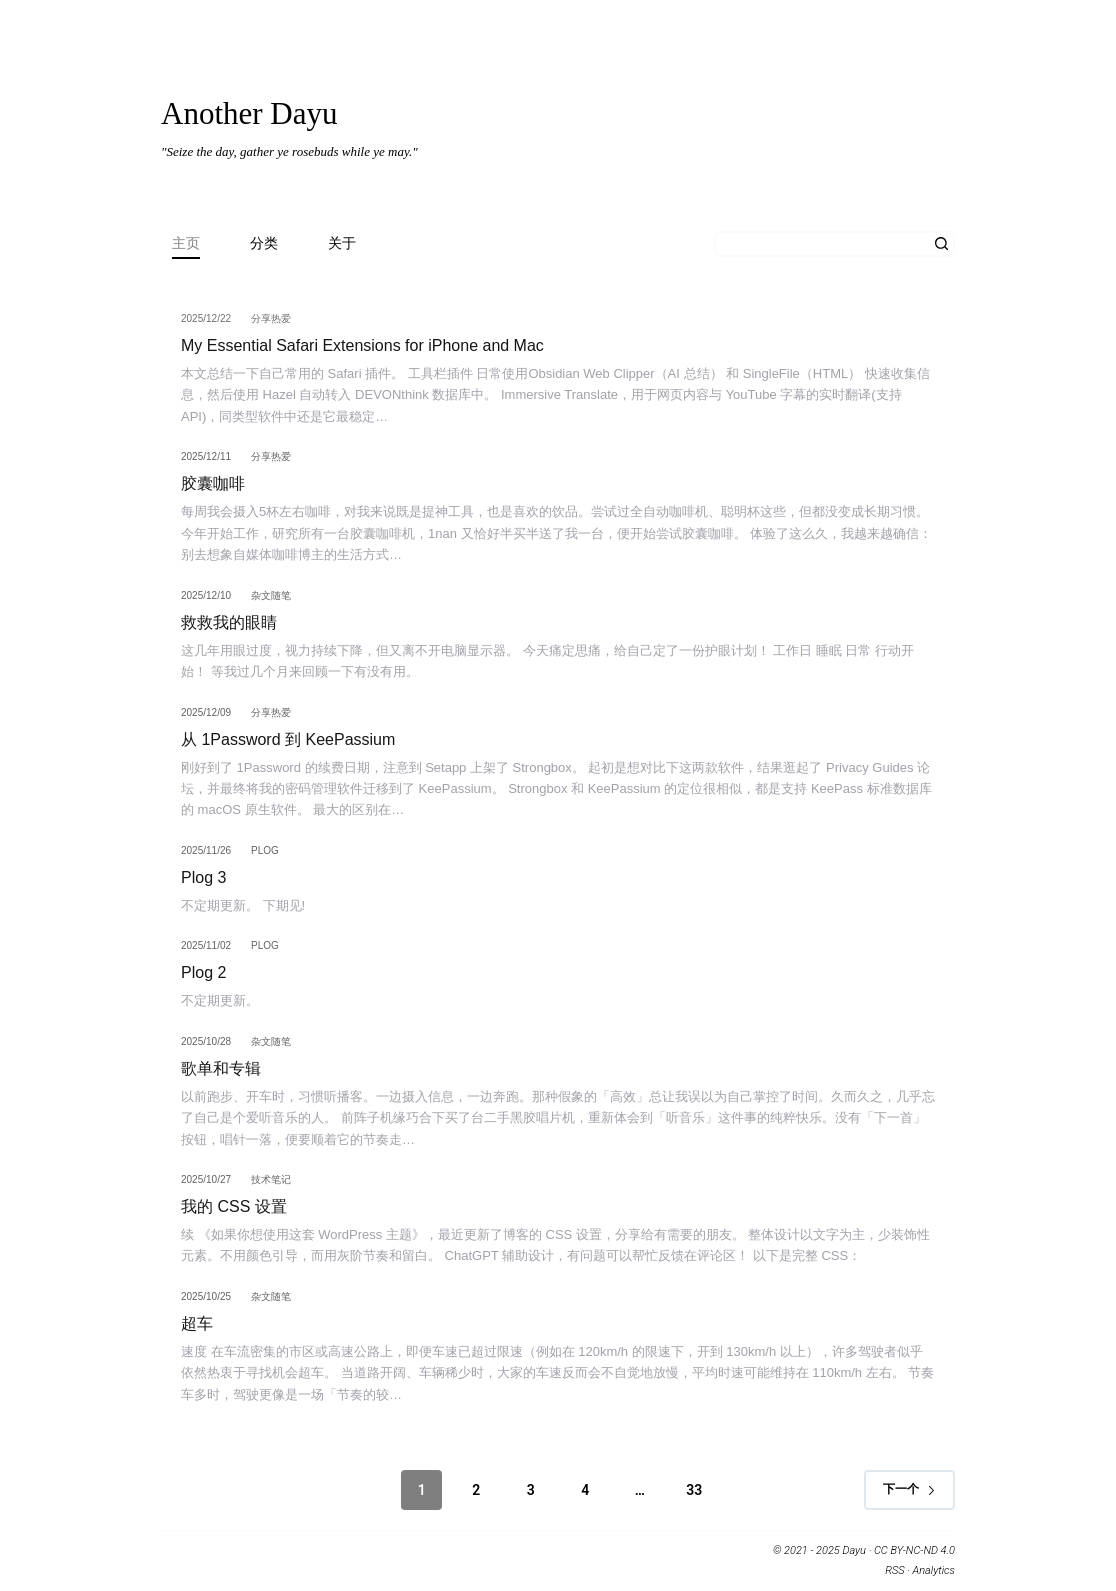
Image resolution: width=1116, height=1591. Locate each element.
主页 (186, 243)
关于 (342, 243)
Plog (265, 850)
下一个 (909, 1489)
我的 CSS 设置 (234, 1206)
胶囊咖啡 (213, 483)
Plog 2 (203, 972)
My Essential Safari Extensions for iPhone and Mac (362, 345)
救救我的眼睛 (229, 622)
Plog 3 (203, 877)
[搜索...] (821, 244)
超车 (197, 1323)
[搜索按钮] (942, 244)
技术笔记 (271, 1179)
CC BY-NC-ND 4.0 (914, 1550)
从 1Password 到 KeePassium (288, 739)
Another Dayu (249, 113)
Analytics (934, 1570)
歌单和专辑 (221, 1068)
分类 (264, 243)
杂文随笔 (271, 595)
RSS (894, 1570)
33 (694, 1490)
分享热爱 (271, 318)
